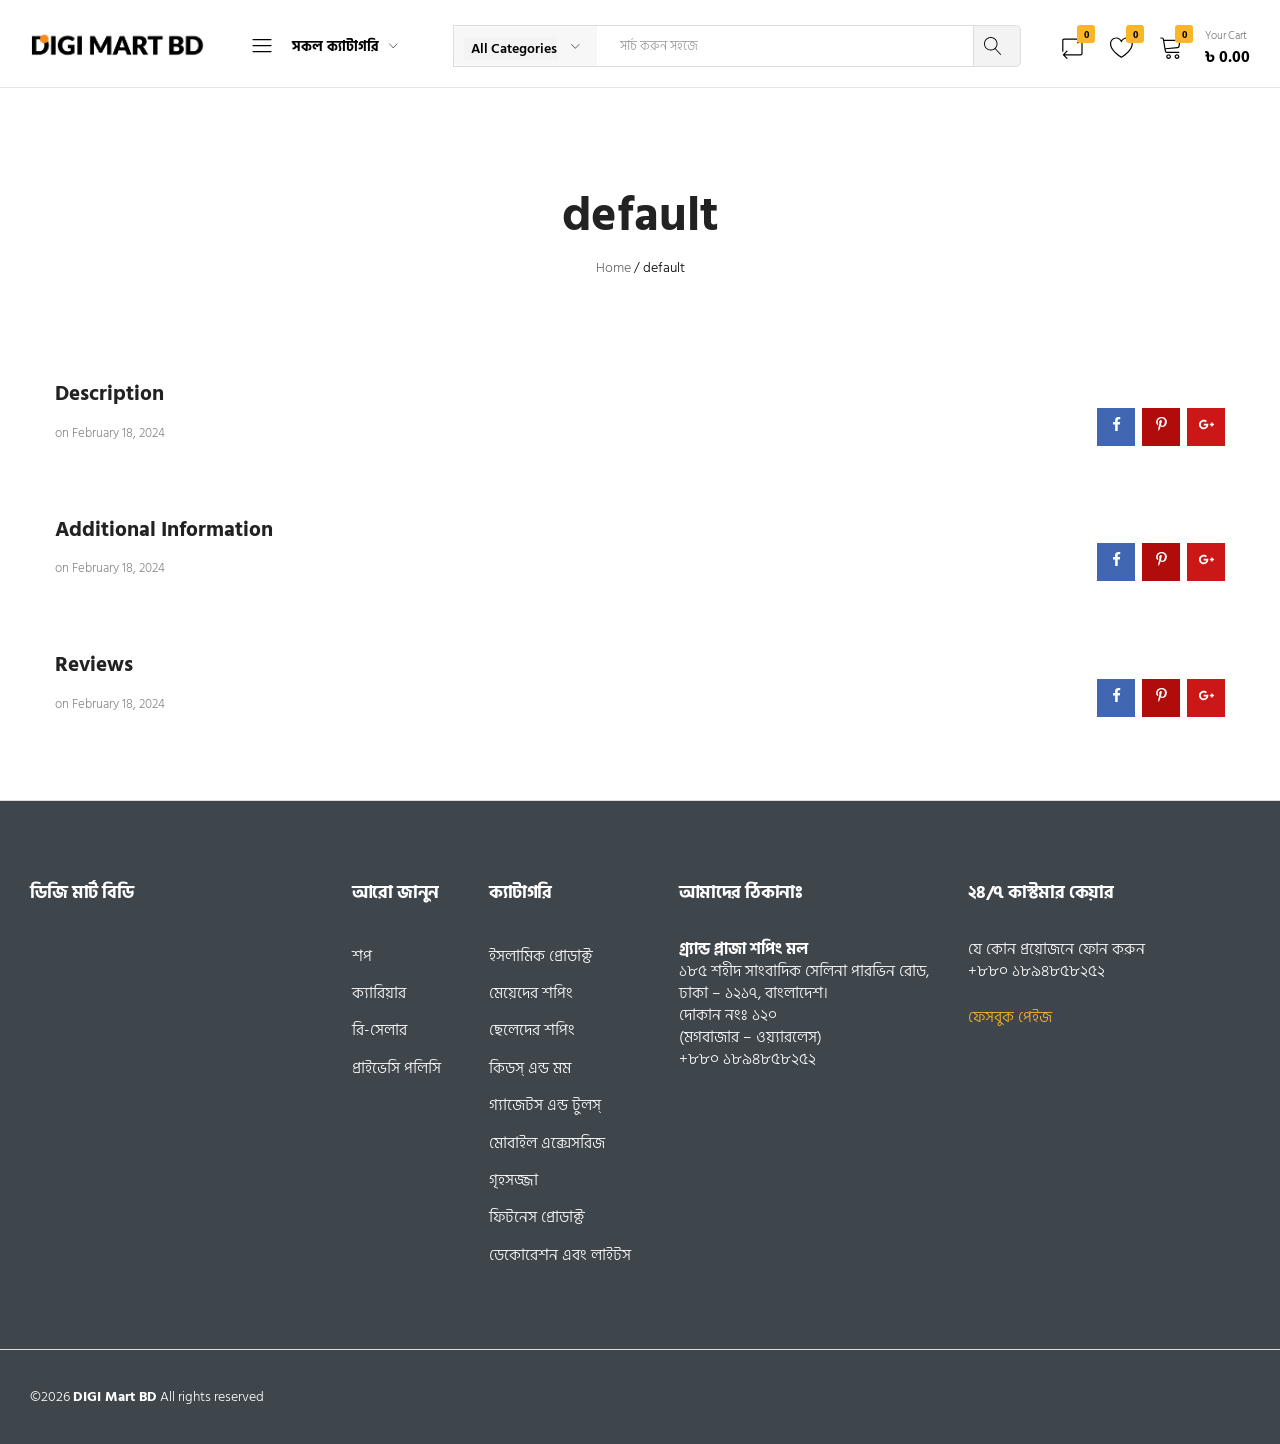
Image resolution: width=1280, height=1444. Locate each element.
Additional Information (164, 530)
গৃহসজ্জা (513, 1180)
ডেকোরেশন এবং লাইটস (560, 1255)
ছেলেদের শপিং (532, 1030)
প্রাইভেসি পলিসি (396, 1068)
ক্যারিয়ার (379, 993)
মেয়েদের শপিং (531, 993)
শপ (362, 956)
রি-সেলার (379, 1030)
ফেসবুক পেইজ (1010, 1017)
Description (109, 394)
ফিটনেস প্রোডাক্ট (537, 1217)
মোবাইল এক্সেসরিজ (547, 1143)
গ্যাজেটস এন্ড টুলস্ (545, 1105)
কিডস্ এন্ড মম (530, 1068)
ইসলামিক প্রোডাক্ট (541, 956)
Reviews (94, 665)
